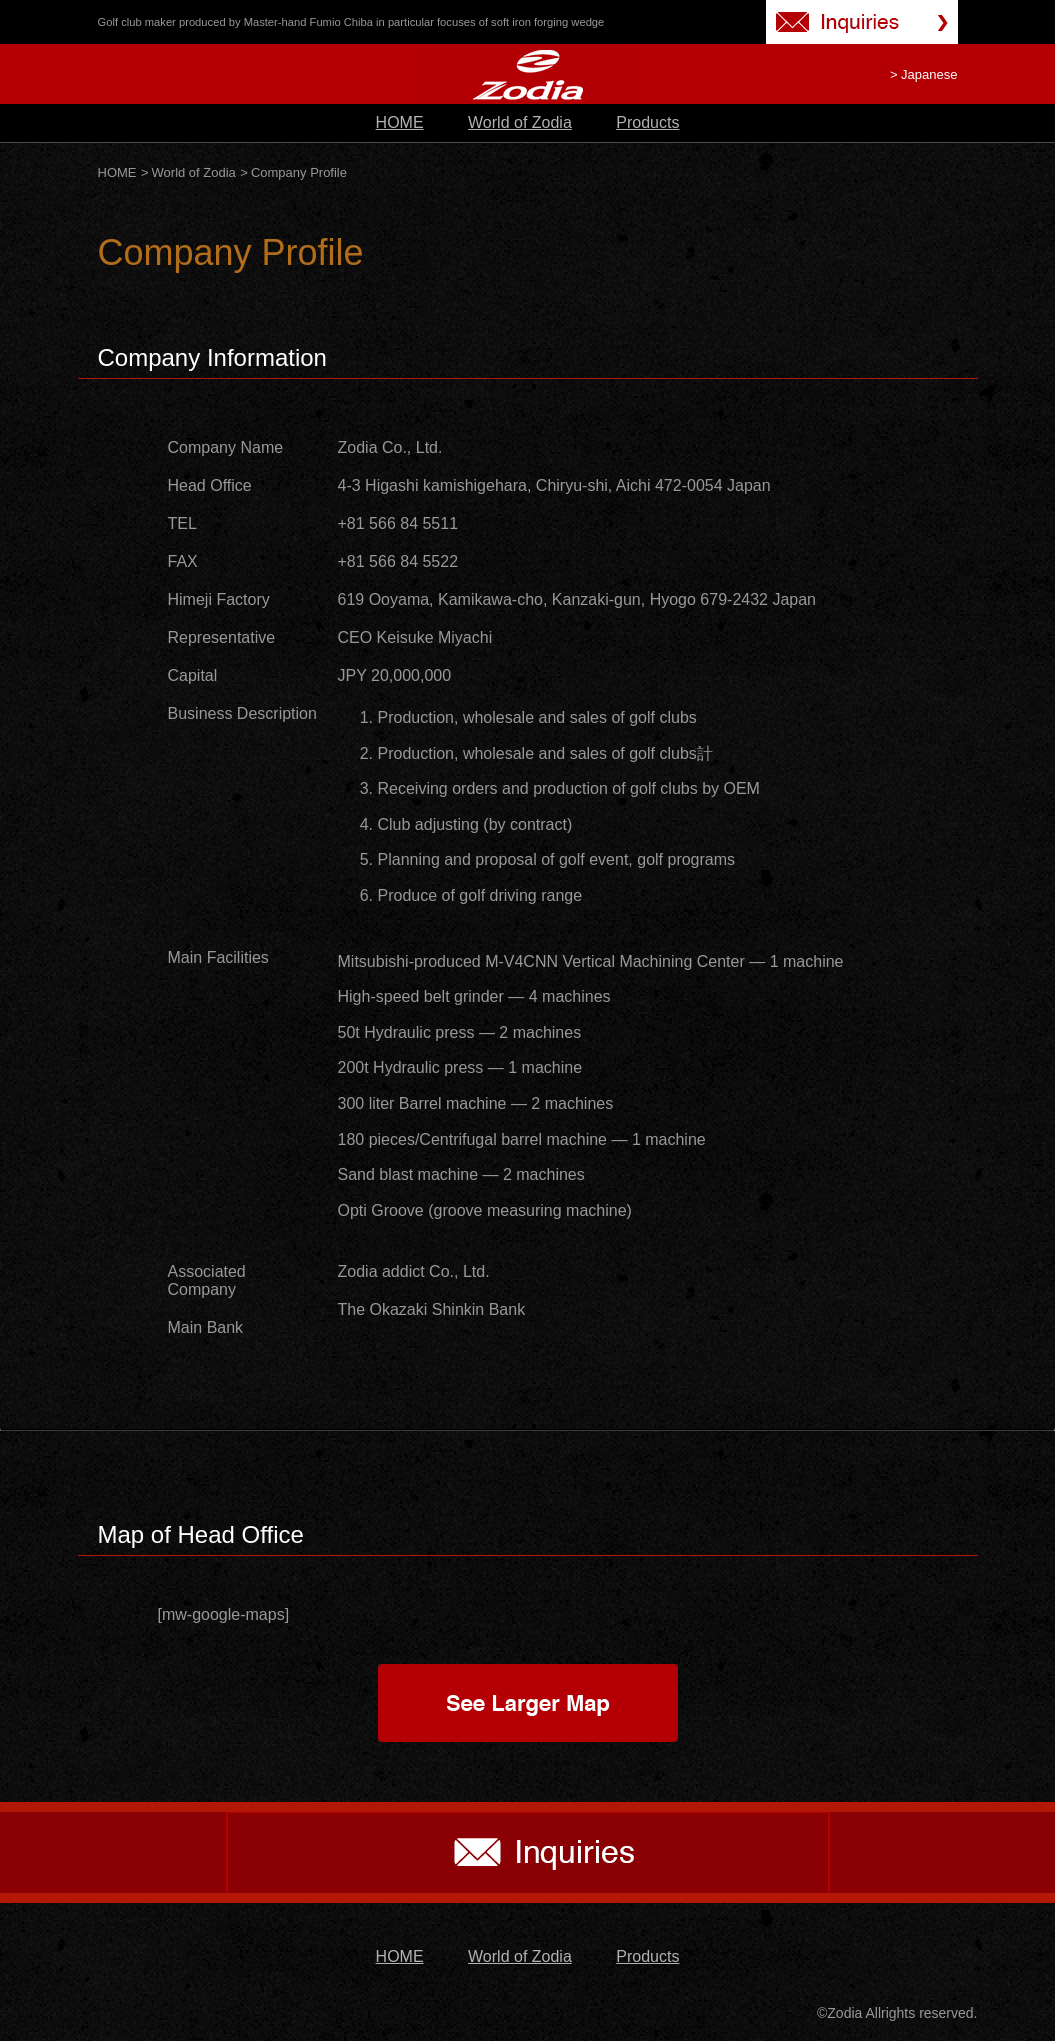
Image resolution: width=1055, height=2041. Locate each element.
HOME (400, 122)
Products (647, 122)
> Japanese (924, 74)
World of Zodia (520, 122)
